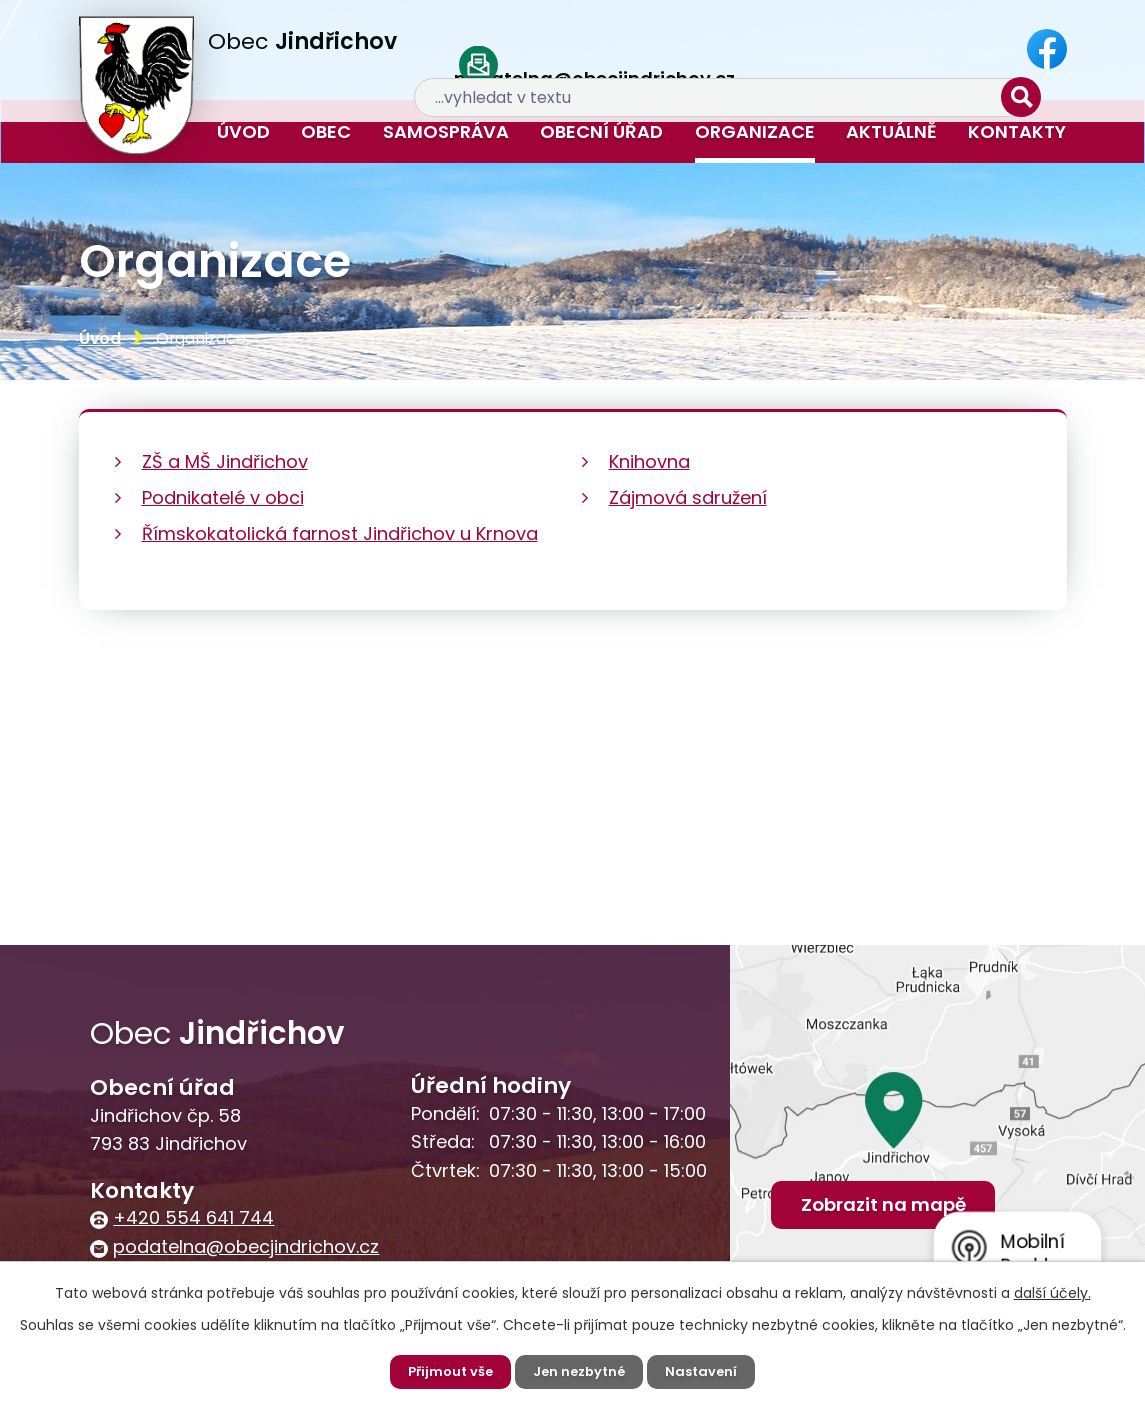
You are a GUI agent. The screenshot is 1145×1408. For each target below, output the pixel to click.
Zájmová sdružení (688, 497)
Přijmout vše (446, 1371)
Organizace (755, 131)
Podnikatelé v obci (223, 497)
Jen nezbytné (581, 1371)
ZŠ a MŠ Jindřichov (225, 461)
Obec (326, 131)
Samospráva (446, 131)
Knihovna (649, 461)
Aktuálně (891, 131)
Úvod (243, 131)
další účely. (1052, 1291)
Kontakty (1017, 131)
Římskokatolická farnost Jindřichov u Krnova (340, 533)
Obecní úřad (601, 131)
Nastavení (707, 1371)
